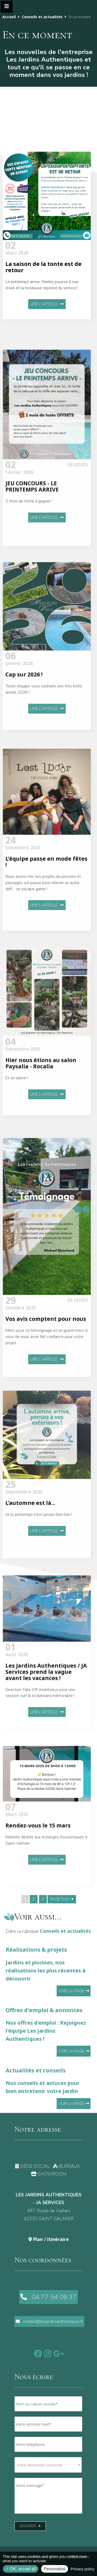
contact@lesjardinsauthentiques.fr (49, 2321)
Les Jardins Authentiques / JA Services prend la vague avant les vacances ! (46, 1704)
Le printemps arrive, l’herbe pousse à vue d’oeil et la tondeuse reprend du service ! (41, 285)
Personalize (54, 2569)
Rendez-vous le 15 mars (38, 1854)
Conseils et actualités (42, 16)
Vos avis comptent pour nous (45, 1369)
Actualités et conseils (48, 2080)
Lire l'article (47, 304)
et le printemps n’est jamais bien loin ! (38, 1550)
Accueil (9, 16)
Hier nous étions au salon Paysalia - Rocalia (40, 1098)
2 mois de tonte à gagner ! (29, 542)
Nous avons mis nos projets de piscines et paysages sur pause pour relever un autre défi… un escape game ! (43, 921)
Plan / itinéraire (48, 2239)
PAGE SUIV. (61, 1899)
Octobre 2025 (20, 1355)
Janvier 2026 (19, 695)
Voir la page (73, 1991)
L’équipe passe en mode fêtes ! (46, 900)
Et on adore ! (16, 1113)
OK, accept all (20, 2569)
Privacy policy (82, 2569)
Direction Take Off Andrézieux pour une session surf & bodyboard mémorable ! (40, 1725)
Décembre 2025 (23, 883)
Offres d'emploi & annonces (48, 2024)
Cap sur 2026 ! (23, 709)
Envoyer (30, 2526)
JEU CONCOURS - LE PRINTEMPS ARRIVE (32, 527)
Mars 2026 (16, 250)
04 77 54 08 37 (48, 2297)
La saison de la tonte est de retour (43, 267)
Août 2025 (16, 1684)
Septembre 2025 (24, 1524)
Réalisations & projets (48, 1964)
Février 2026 (19, 510)
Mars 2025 (16, 1840)
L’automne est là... (30, 1538)
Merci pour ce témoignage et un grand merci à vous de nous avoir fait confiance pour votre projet (46, 1387)
